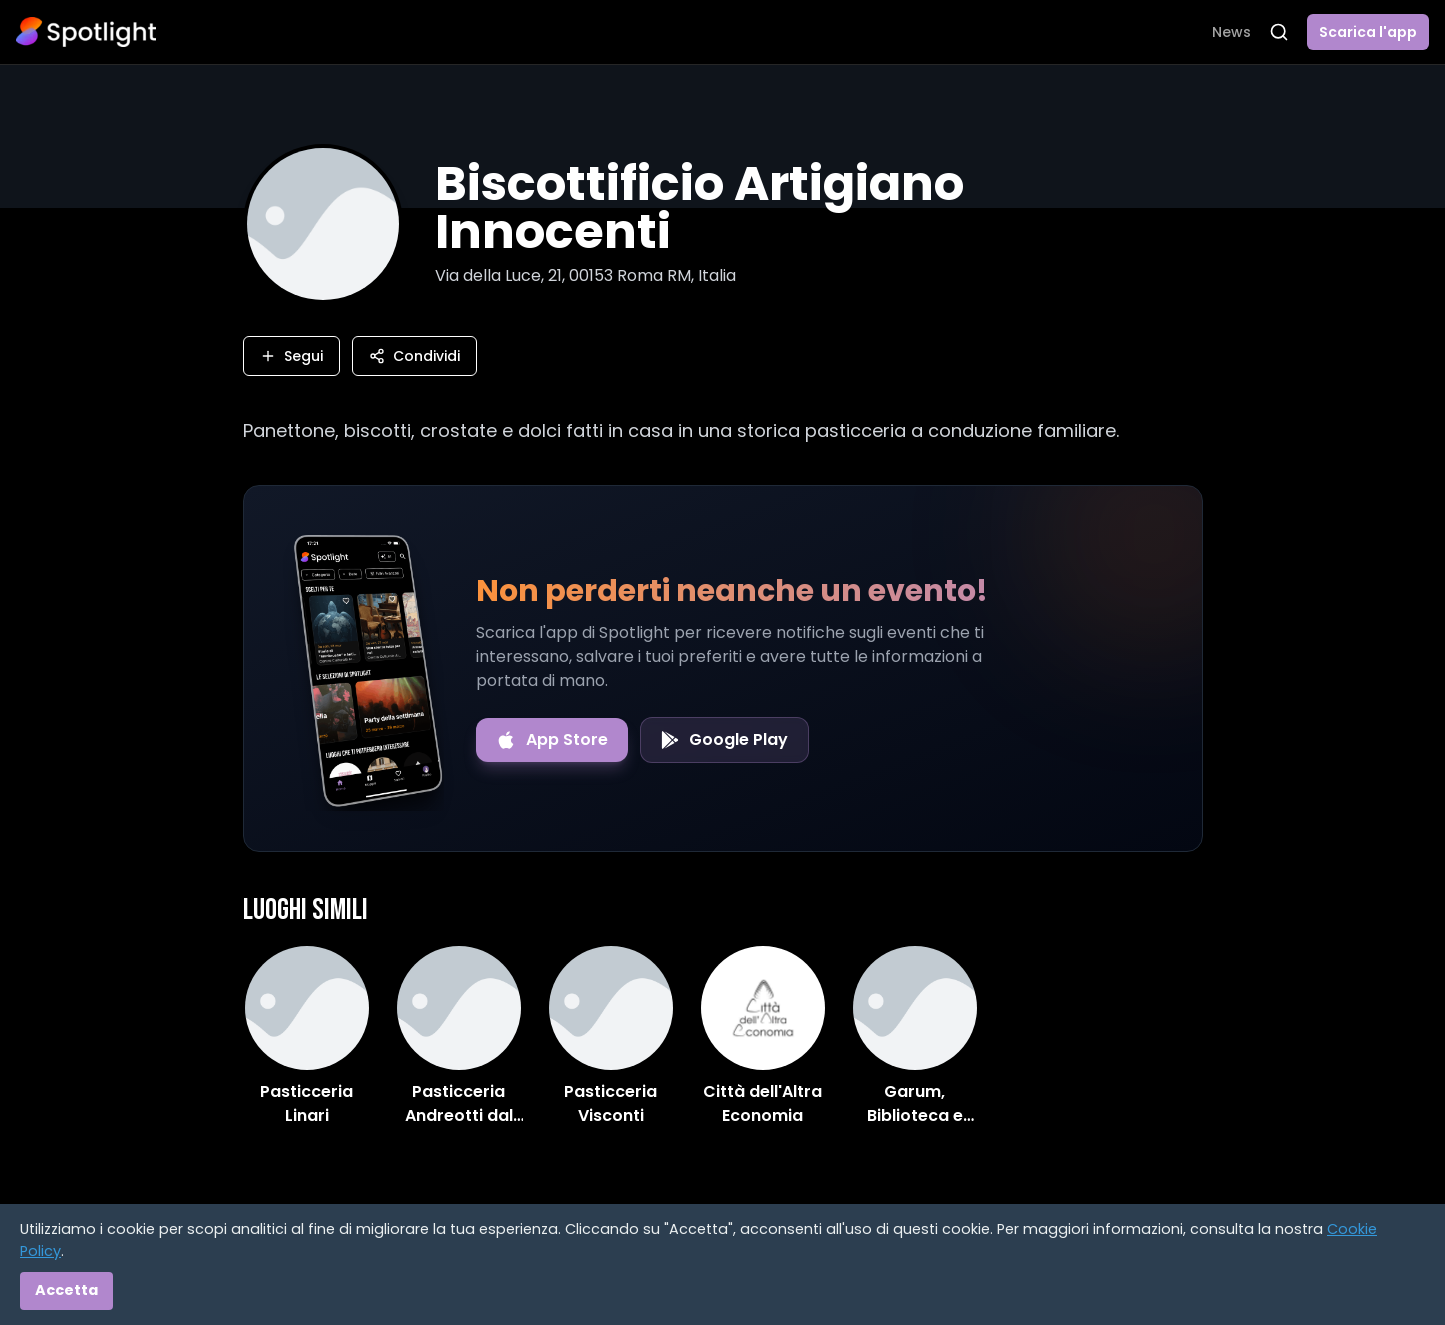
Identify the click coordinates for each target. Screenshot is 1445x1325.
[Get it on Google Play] (724, 740)
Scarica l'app (1368, 32)
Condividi (414, 356)
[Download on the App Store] (552, 740)
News (1231, 32)
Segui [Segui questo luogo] (291, 356)
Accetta (66, 1290)
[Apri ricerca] (1279, 32)
